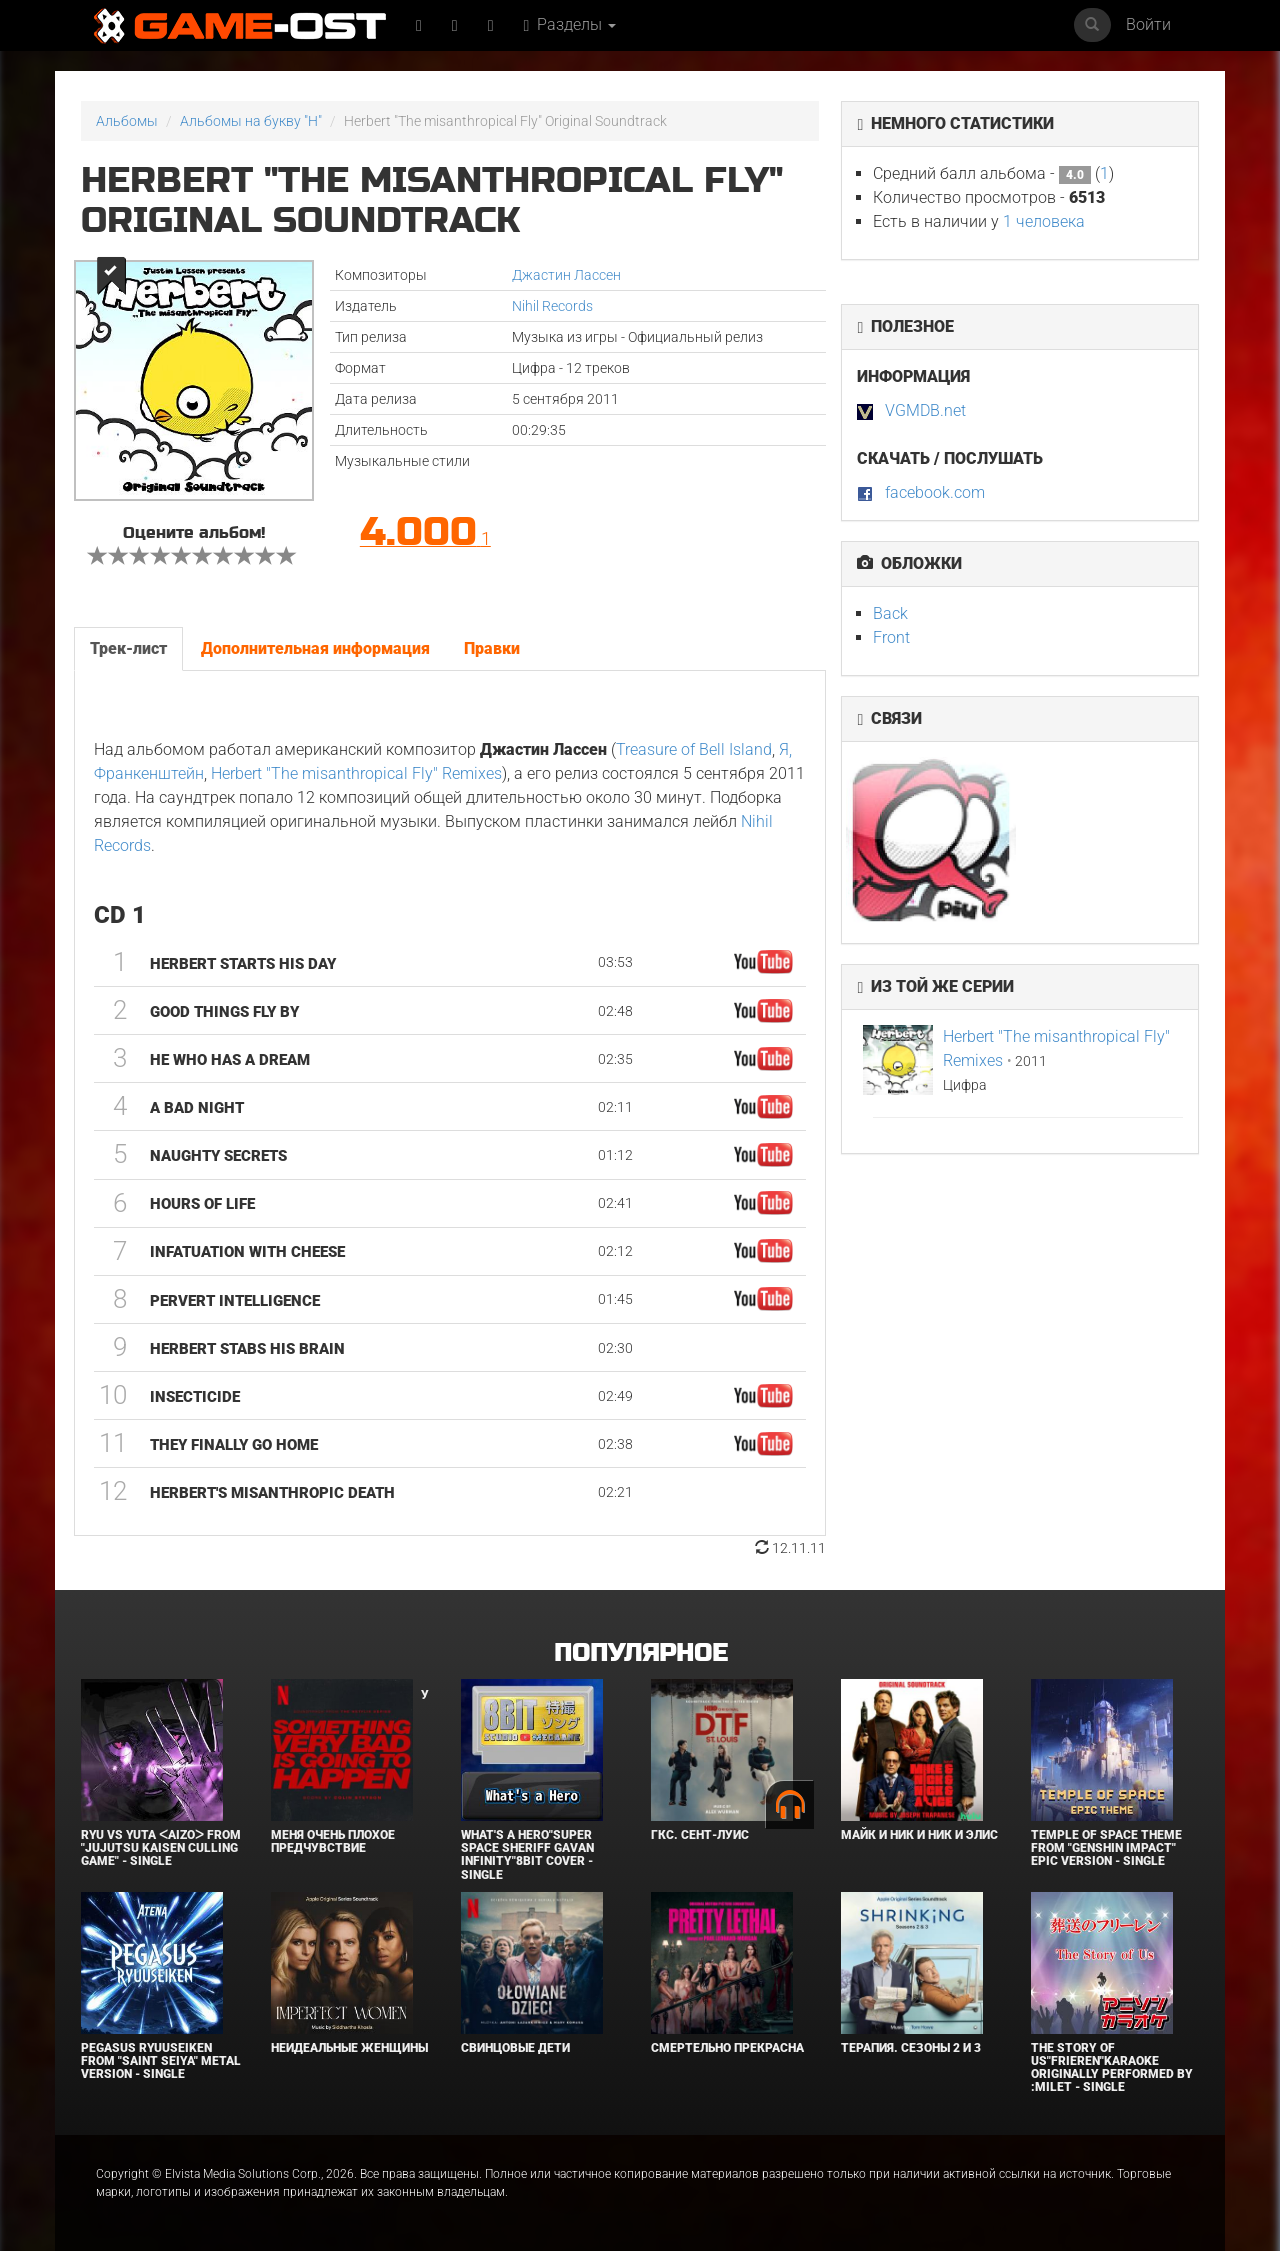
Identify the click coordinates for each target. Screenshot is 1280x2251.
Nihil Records (552, 306)
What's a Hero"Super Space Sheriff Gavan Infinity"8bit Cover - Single (527, 1855)
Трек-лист (128, 648)
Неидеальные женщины (349, 2048)
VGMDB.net (925, 410)
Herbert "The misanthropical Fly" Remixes (356, 773)
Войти (1148, 24)
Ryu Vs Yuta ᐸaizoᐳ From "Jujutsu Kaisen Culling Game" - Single (161, 1848)
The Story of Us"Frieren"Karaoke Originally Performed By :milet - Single (1112, 2068)
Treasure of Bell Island (694, 749)
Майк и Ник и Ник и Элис (919, 1835)
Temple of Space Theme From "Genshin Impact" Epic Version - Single (1106, 1848)
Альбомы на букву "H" (251, 121)
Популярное (640, 1653)
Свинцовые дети (515, 2048)
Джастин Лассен (566, 275)
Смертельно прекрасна (727, 2048)
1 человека (1044, 221)
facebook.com (935, 492)
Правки (492, 648)
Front (891, 637)
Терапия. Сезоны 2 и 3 (911, 2048)
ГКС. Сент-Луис (700, 1835)
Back (890, 613)
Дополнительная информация (315, 648)
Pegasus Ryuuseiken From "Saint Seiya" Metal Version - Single (161, 2061)
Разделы (570, 24)
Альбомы (127, 121)
